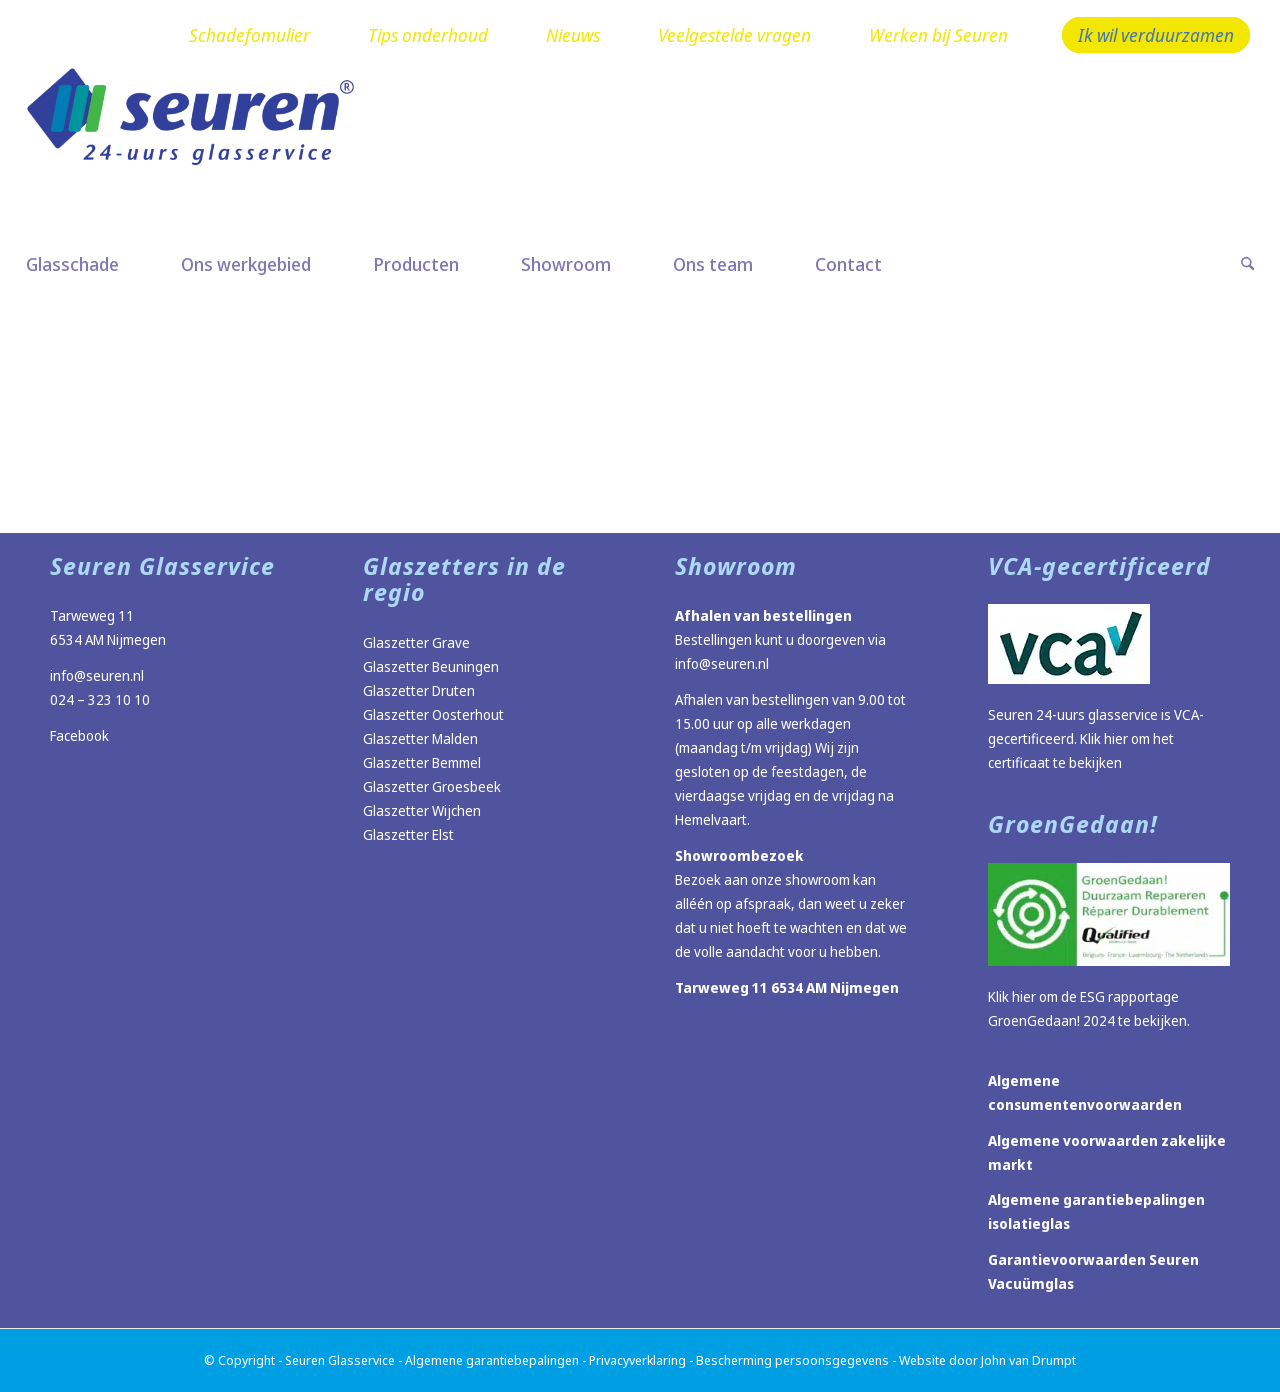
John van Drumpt (1028, 1360)
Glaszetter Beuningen (431, 666)
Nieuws (573, 35)
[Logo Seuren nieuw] (201, 146)
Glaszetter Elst (408, 834)
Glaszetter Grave (416, 642)
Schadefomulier (249, 35)
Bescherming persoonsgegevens (792, 1360)
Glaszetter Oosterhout (433, 714)
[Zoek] (1232, 264)
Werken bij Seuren (938, 35)
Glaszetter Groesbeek (432, 786)
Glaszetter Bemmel (422, 762)
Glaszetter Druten (419, 690)
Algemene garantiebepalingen (492, 1360)
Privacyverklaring (637, 1360)
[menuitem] (249, 36)
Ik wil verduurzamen (1156, 35)
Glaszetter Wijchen (422, 810)
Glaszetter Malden (420, 738)
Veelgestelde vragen (734, 35)
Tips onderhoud (428, 35)
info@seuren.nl (97, 675)
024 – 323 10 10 (100, 699)
